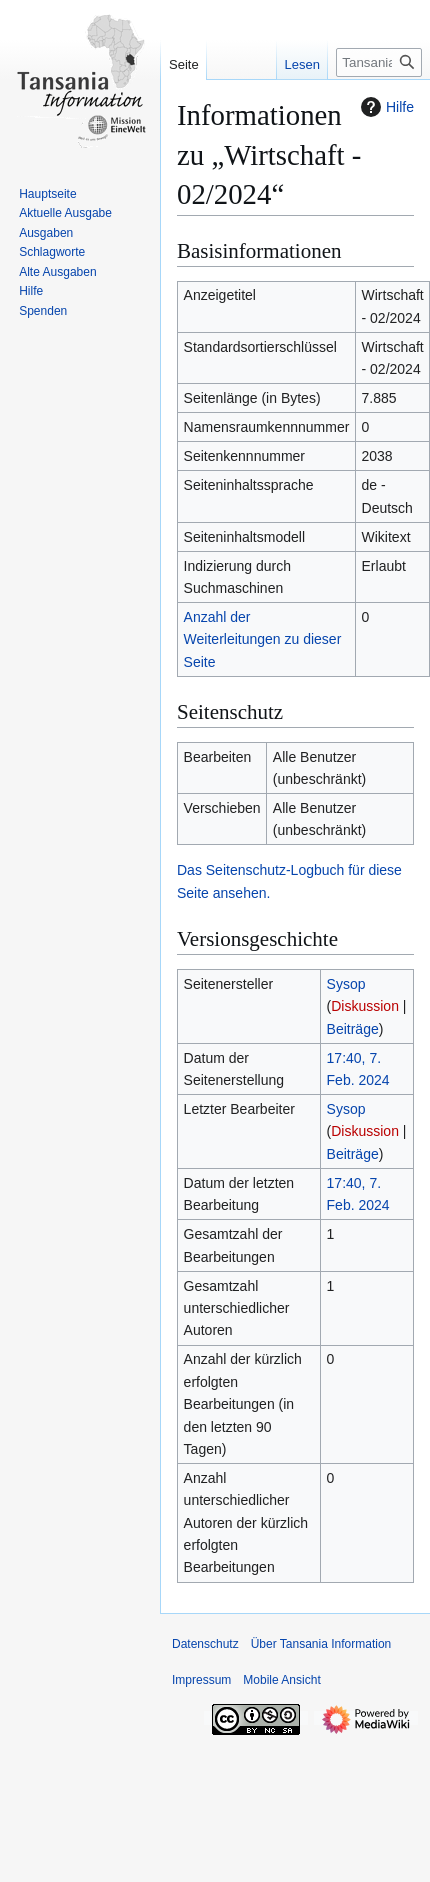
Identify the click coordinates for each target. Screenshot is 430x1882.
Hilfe (385, 107)
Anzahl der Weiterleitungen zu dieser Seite (263, 639)
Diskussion (365, 1006)
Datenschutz (205, 1644)
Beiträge (353, 1029)
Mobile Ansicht (281, 1680)
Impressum (201, 1680)
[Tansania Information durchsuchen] (379, 62)
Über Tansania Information (321, 1644)
